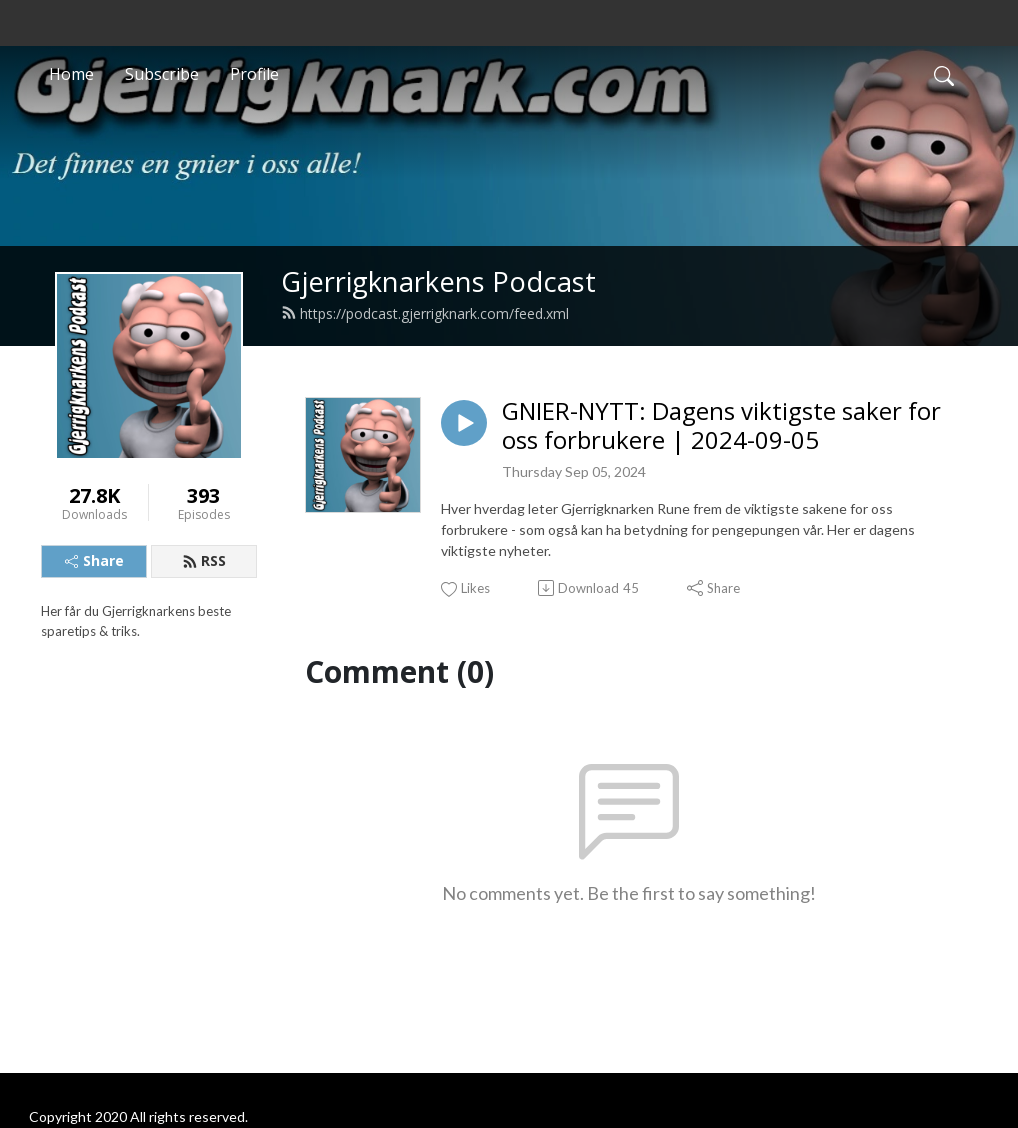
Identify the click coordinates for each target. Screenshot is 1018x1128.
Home (71, 74)
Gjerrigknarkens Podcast (438, 281)
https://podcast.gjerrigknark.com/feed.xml (425, 313)
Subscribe (162, 74)
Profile (254, 74)
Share (94, 560)
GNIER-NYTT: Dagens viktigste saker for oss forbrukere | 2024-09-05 (721, 426)
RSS (204, 560)
